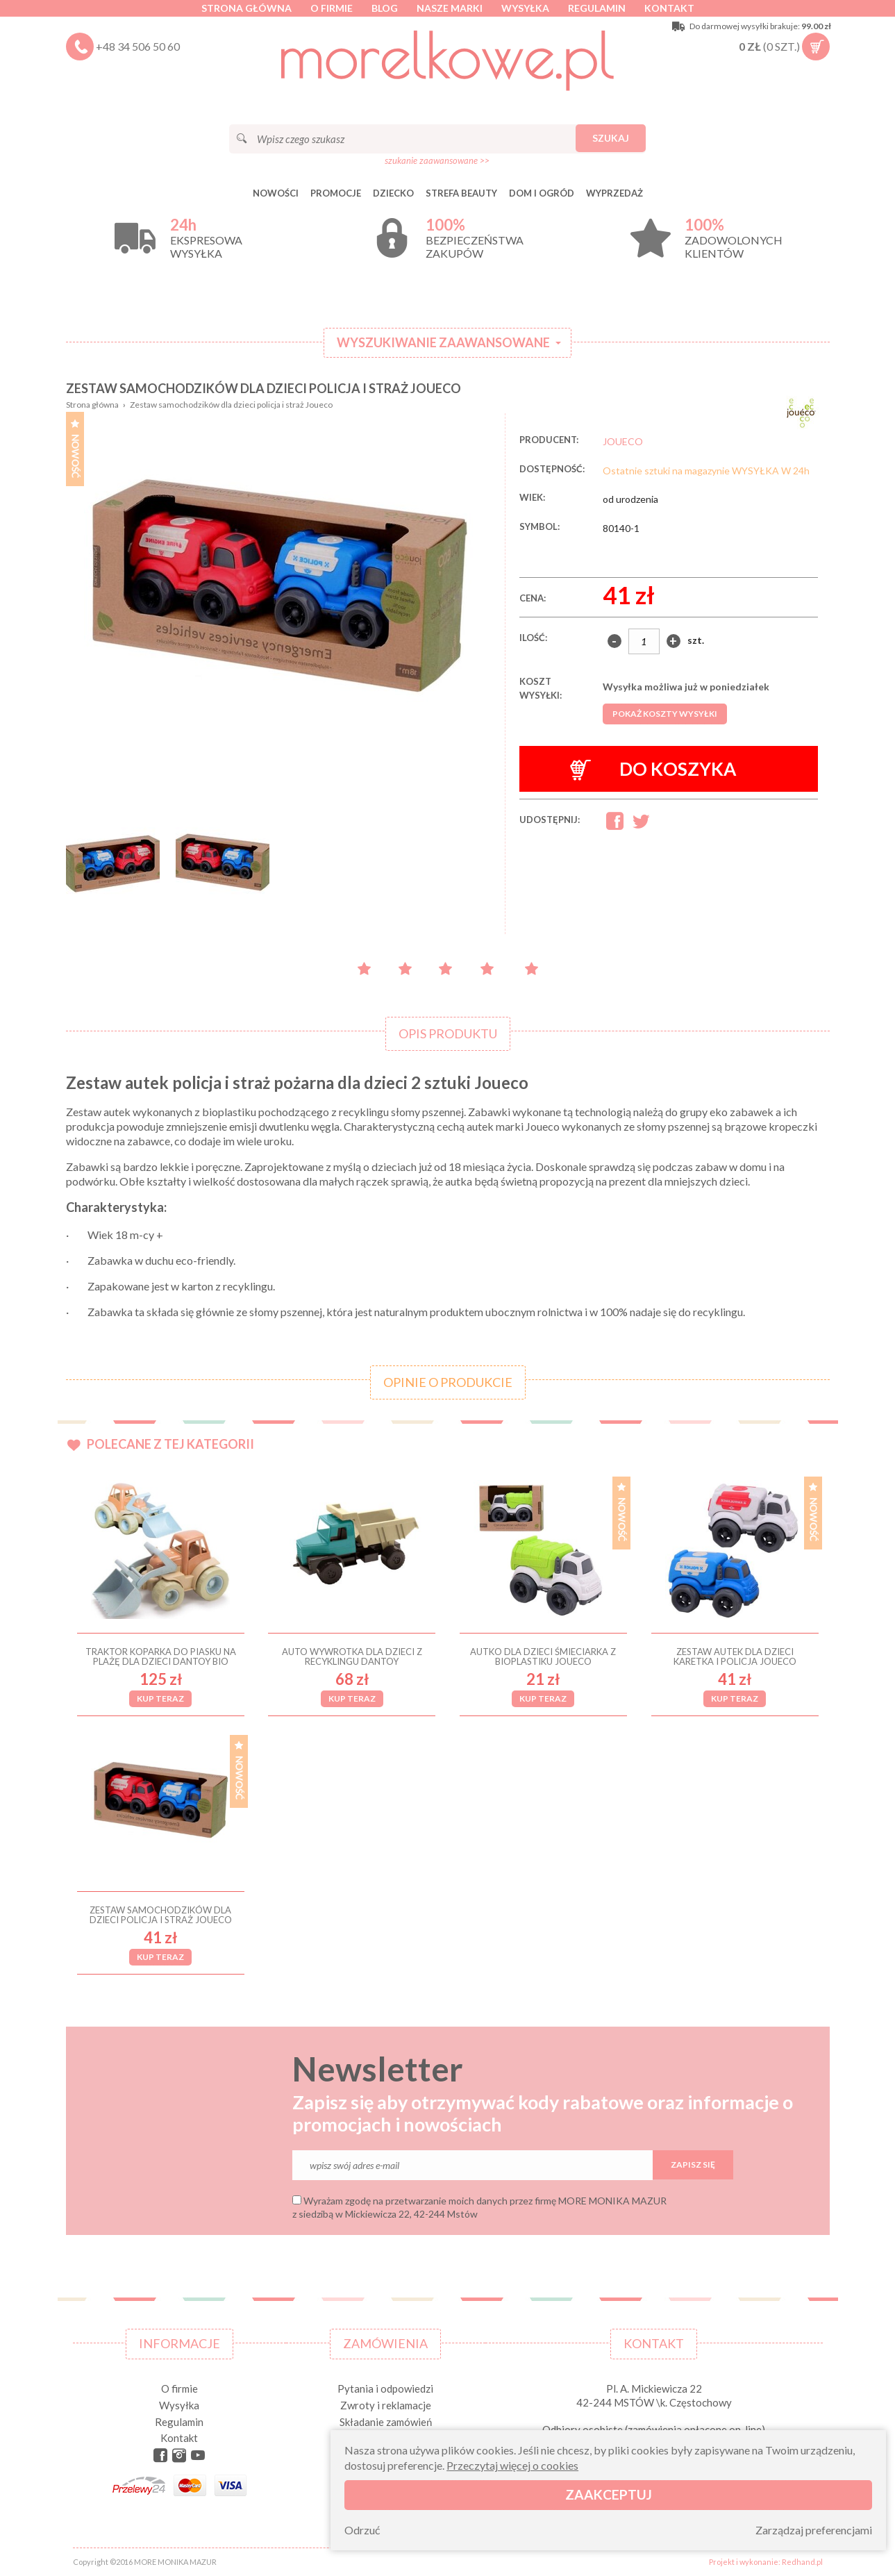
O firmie (331, 8)
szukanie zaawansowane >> (437, 160)
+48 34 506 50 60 (138, 46)
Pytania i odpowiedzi (385, 2388)
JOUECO (623, 441)
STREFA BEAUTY (461, 193)
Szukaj (610, 138)
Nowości (276, 193)
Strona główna (246, 8)
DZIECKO (393, 193)
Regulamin (597, 8)
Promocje (335, 193)
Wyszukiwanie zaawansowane (443, 342)
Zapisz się (693, 2164)
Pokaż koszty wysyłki (664, 713)
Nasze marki (450, 8)
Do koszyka (653, 769)
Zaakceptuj (608, 2494)
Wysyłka (525, 8)
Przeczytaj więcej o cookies (512, 2465)
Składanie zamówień (386, 2422)
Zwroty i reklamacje (385, 2405)
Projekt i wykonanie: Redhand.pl (766, 2561)
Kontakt (669, 8)
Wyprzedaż (614, 193)
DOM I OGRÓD (541, 193)
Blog (384, 8)
